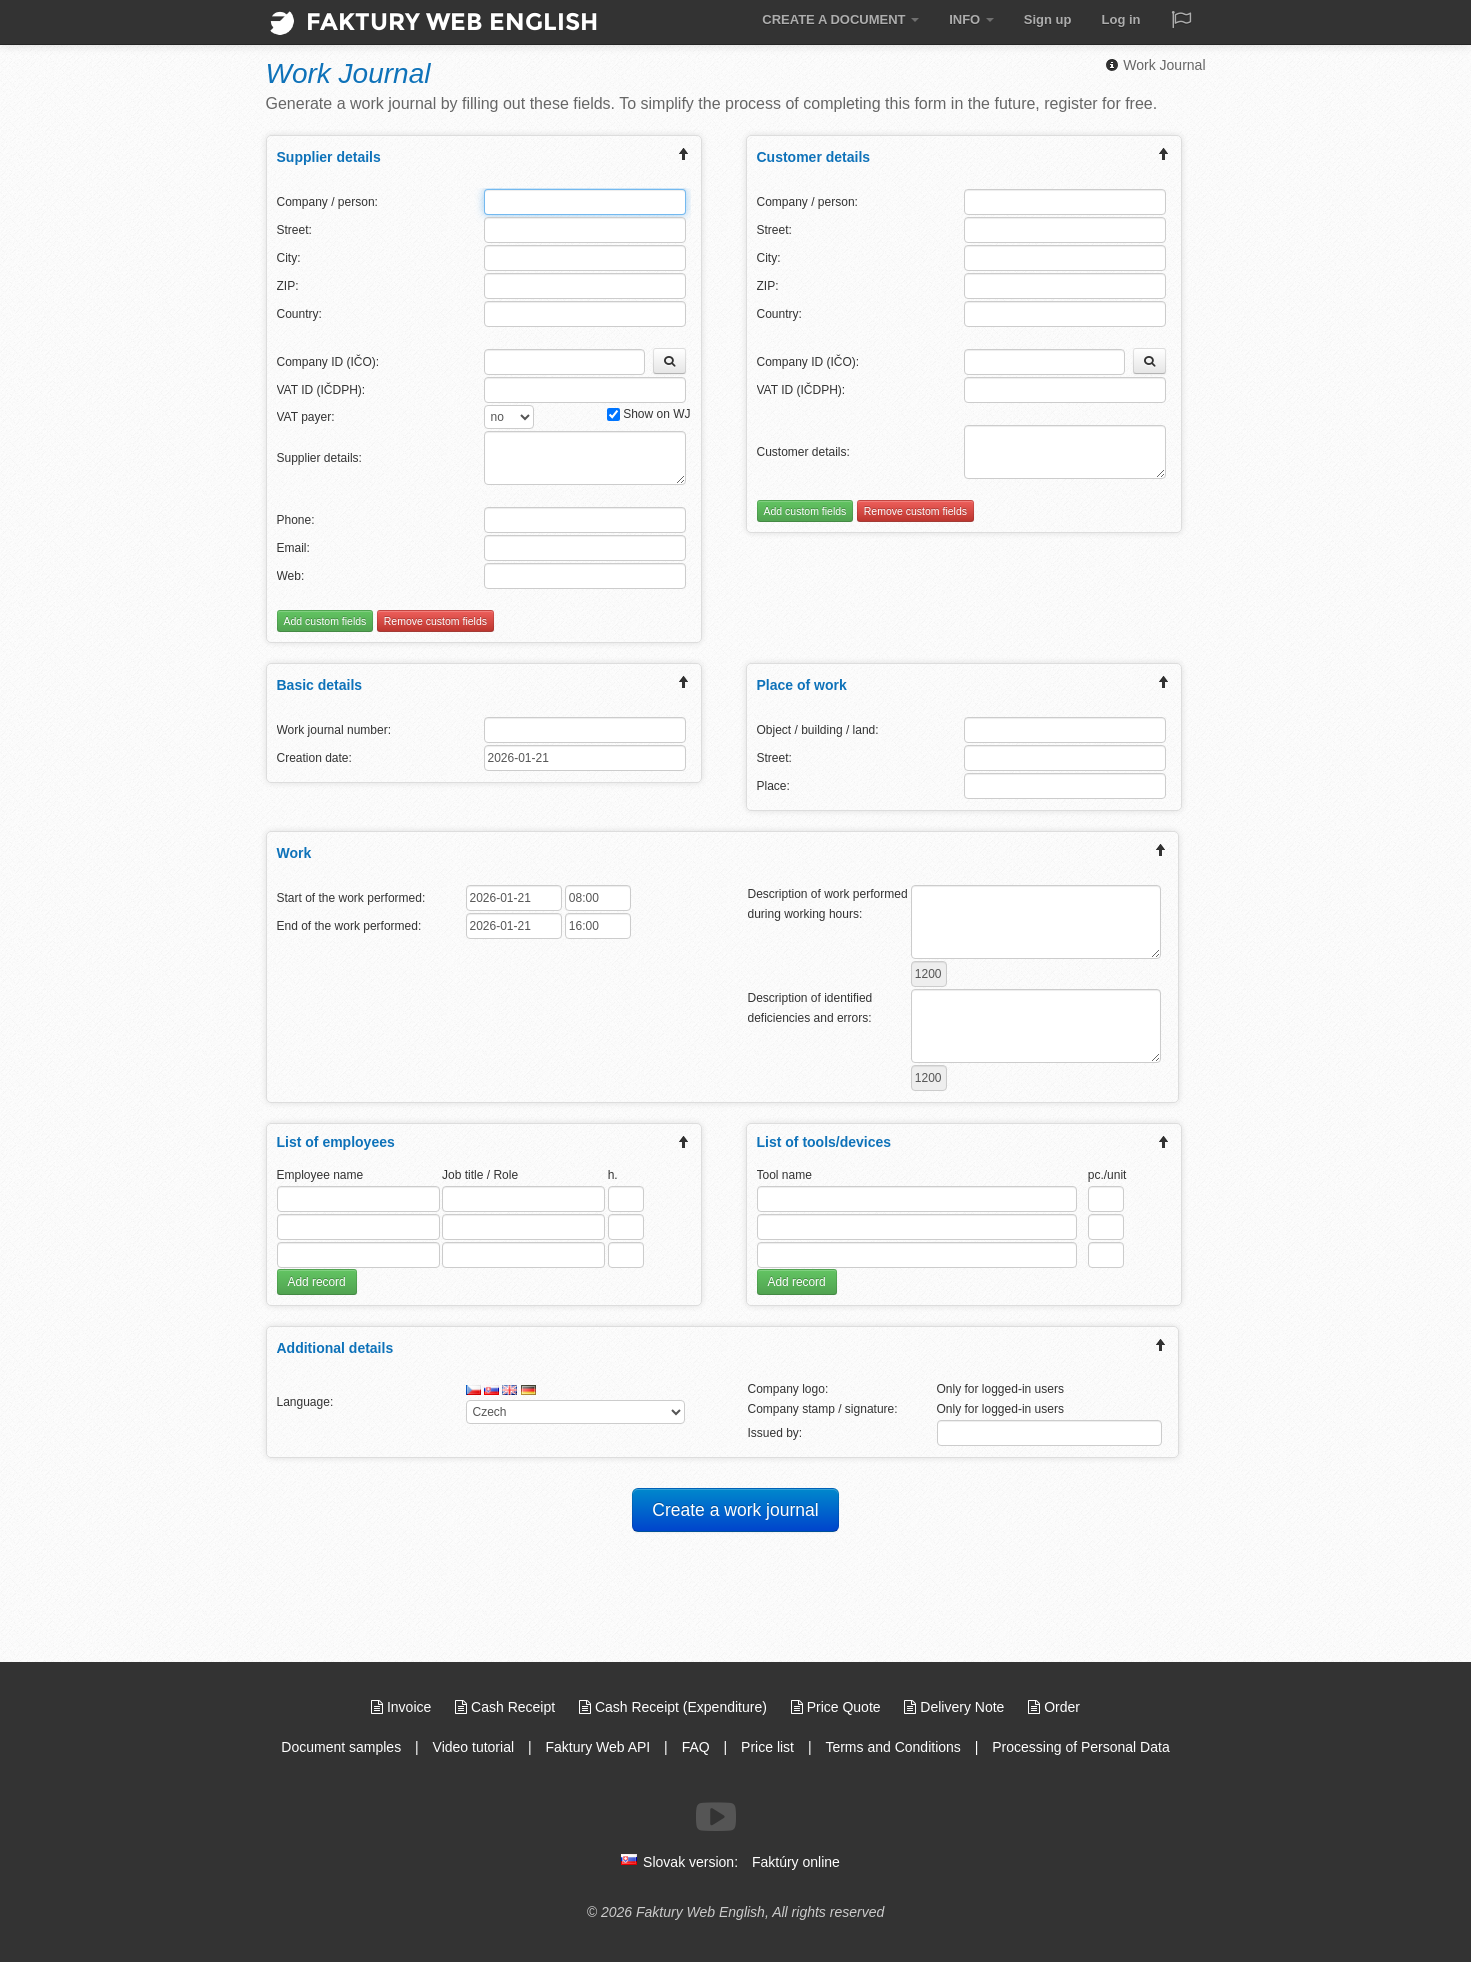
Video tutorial (473, 1747)
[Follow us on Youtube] (716, 1817)
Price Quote (838, 1707)
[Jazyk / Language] (1181, 21)
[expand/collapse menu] (684, 156)
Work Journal (1155, 65)
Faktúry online (796, 1862)
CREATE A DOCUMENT (840, 19)
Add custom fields (325, 621)
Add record (317, 1282)
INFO (971, 19)
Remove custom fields (435, 621)
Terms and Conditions (892, 1747)
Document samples (341, 1747)
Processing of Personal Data (1080, 1747)
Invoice (403, 1707)
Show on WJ (649, 414)
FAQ (696, 1747)
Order (1054, 1707)
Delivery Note (956, 1707)
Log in (1121, 19)
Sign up (1048, 19)
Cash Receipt (507, 1707)
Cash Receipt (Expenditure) (675, 1707)
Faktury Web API (597, 1747)
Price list (767, 1747)
